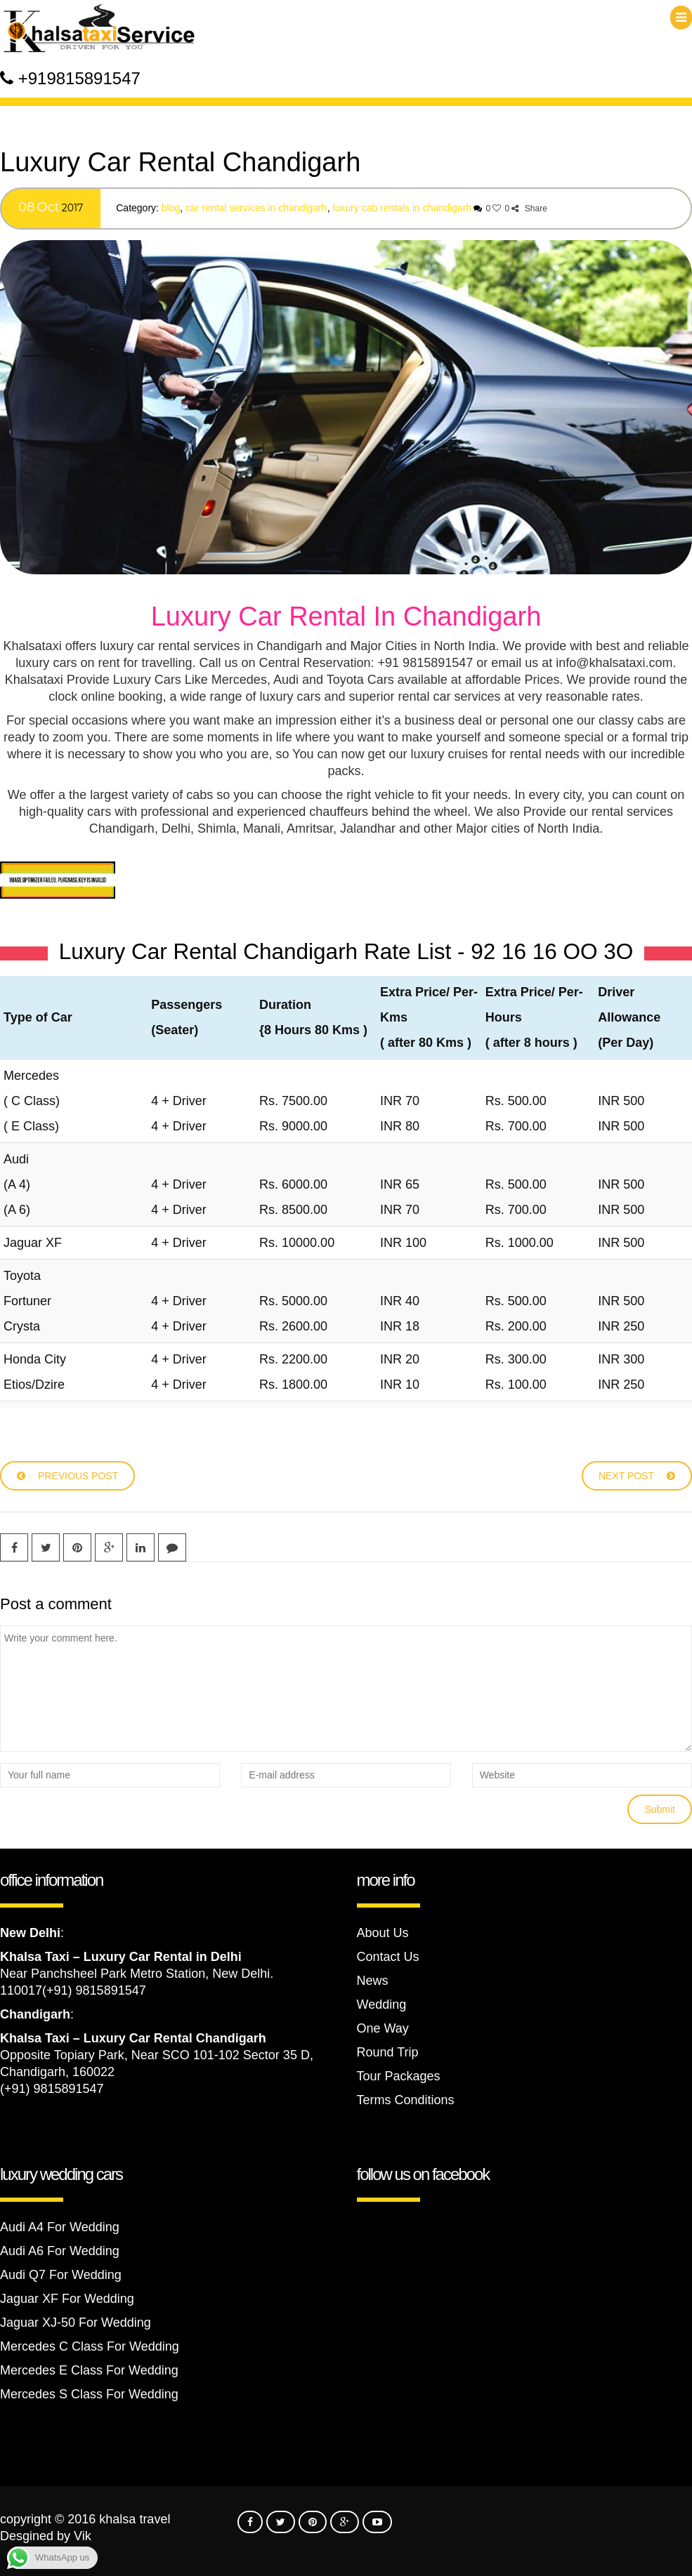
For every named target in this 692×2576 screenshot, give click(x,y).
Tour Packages (398, 2076)
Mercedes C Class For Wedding (89, 2346)
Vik (82, 2536)
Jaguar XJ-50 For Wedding (75, 2323)
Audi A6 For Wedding (59, 2251)
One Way (383, 2028)
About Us (383, 1933)
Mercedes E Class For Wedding (89, 2370)
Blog (171, 207)
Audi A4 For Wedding (59, 2227)
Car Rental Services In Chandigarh (256, 207)
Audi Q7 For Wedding (61, 2275)
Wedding (382, 2004)
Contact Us (388, 1957)
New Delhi (30, 1933)
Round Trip (388, 2052)
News (373, 1981)
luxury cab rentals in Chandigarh (401, 207)
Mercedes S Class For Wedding (89, 2394)
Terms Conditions (406, 2100)
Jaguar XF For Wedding (67, 2299)
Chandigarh (35, 2014)
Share (529, 208)
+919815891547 (79, 78)
